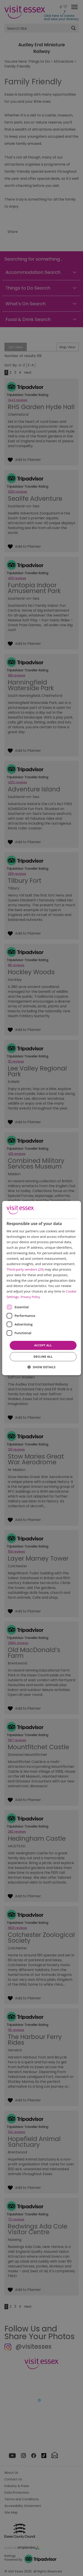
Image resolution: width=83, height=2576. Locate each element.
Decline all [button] (42, 1357)
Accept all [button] (43, 1345)
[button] (41, 1367)
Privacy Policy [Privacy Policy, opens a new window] (30, 1297)
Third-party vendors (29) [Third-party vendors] (25, 1269)
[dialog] (41, 1288)
